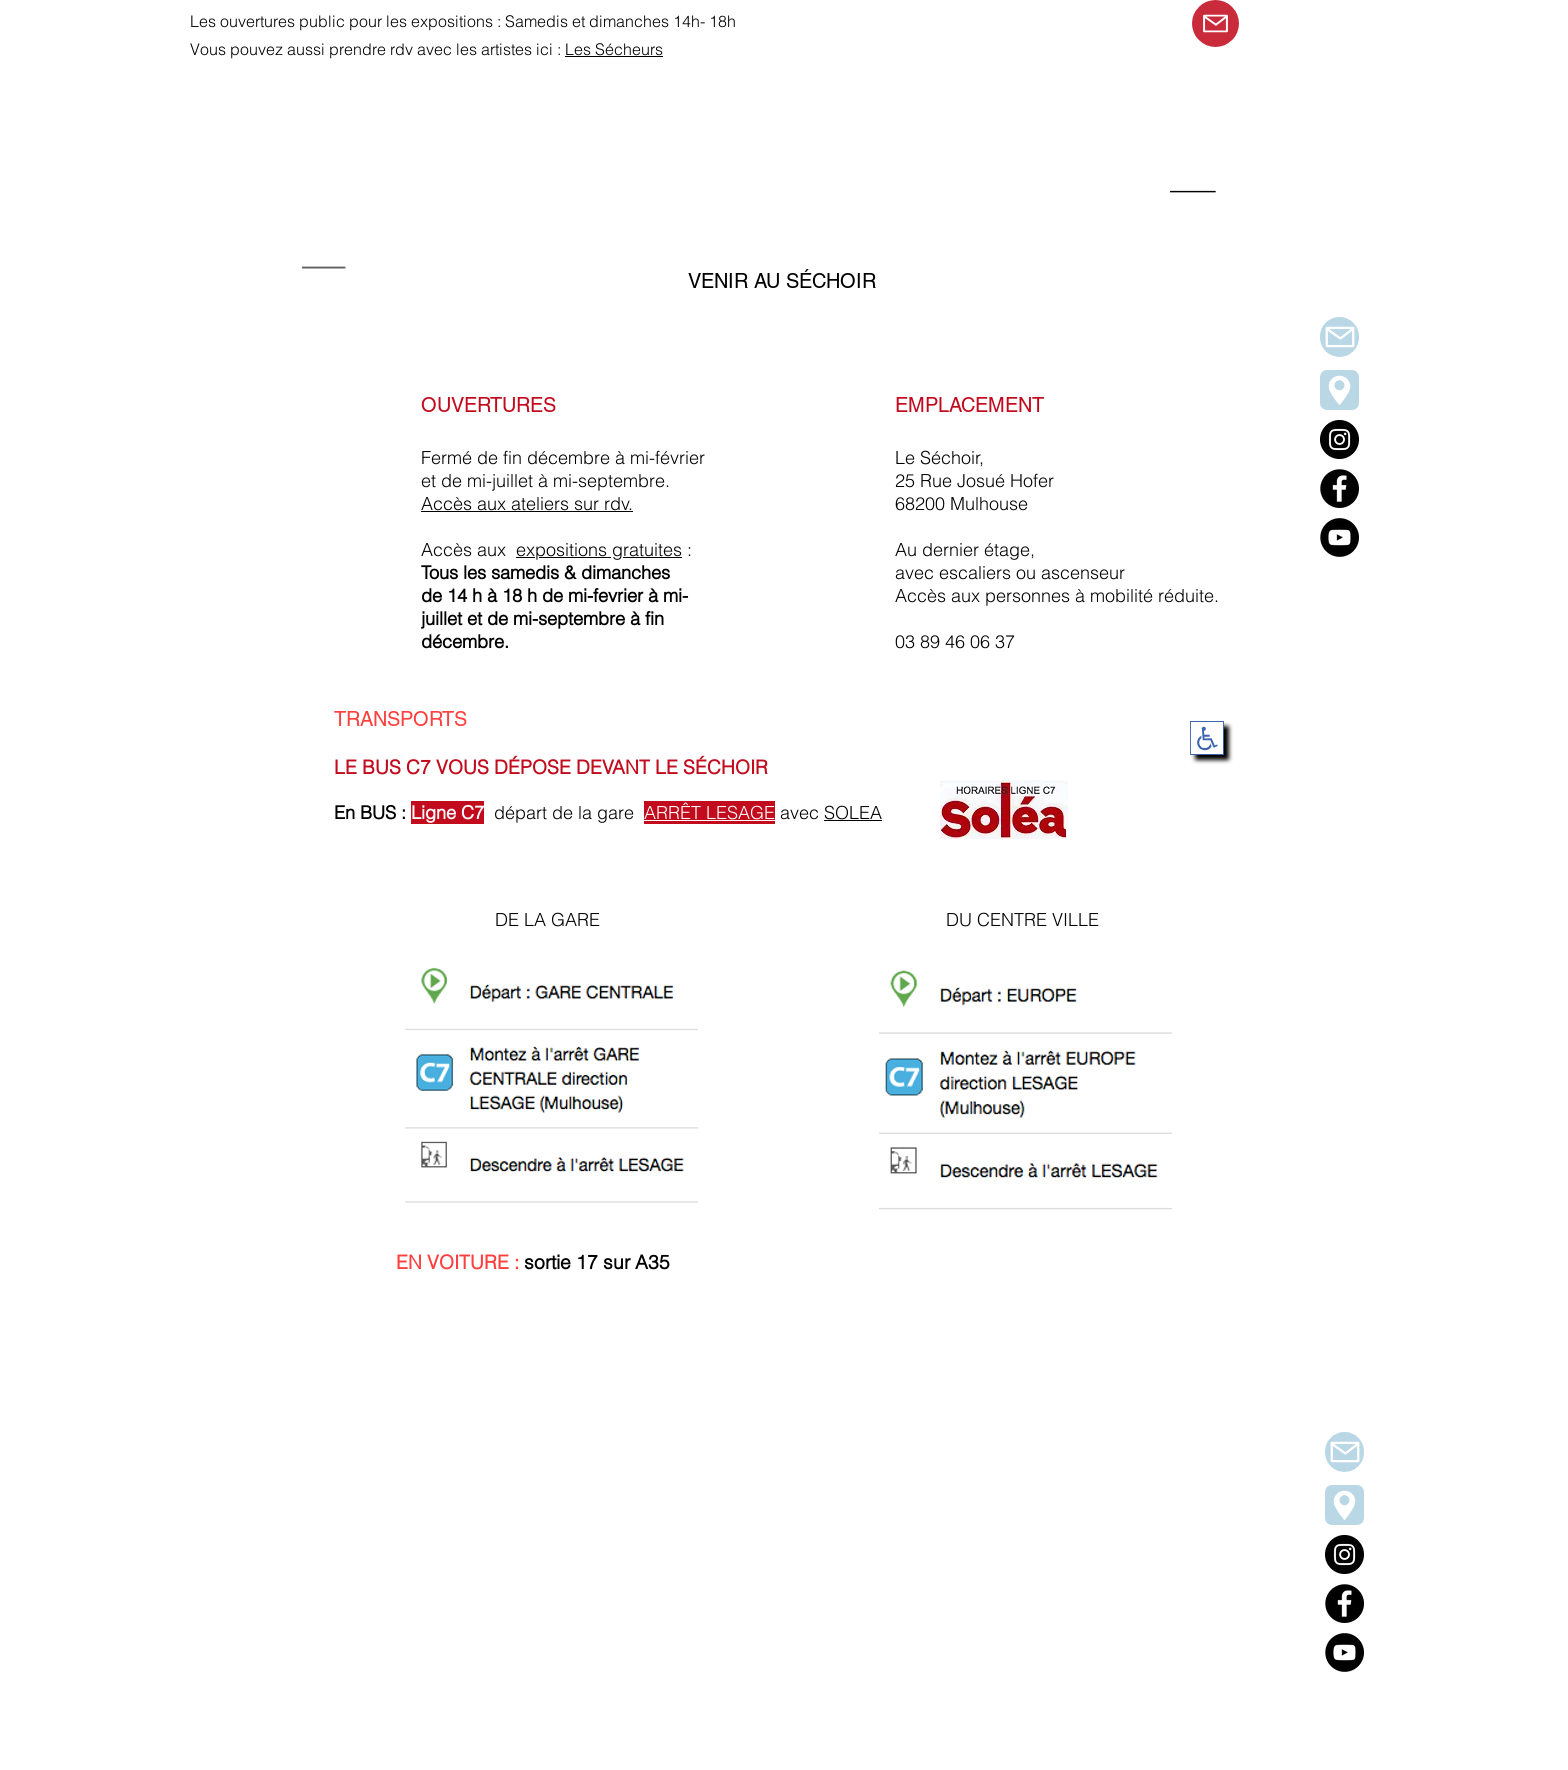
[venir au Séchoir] (1344, 1505)
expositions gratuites (599, 549)
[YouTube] (1344, 1652)
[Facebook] (1344, 1603)
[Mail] (1215, 23)
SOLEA (853, 812)
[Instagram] (1344, 1554)
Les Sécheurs (614, 49)
